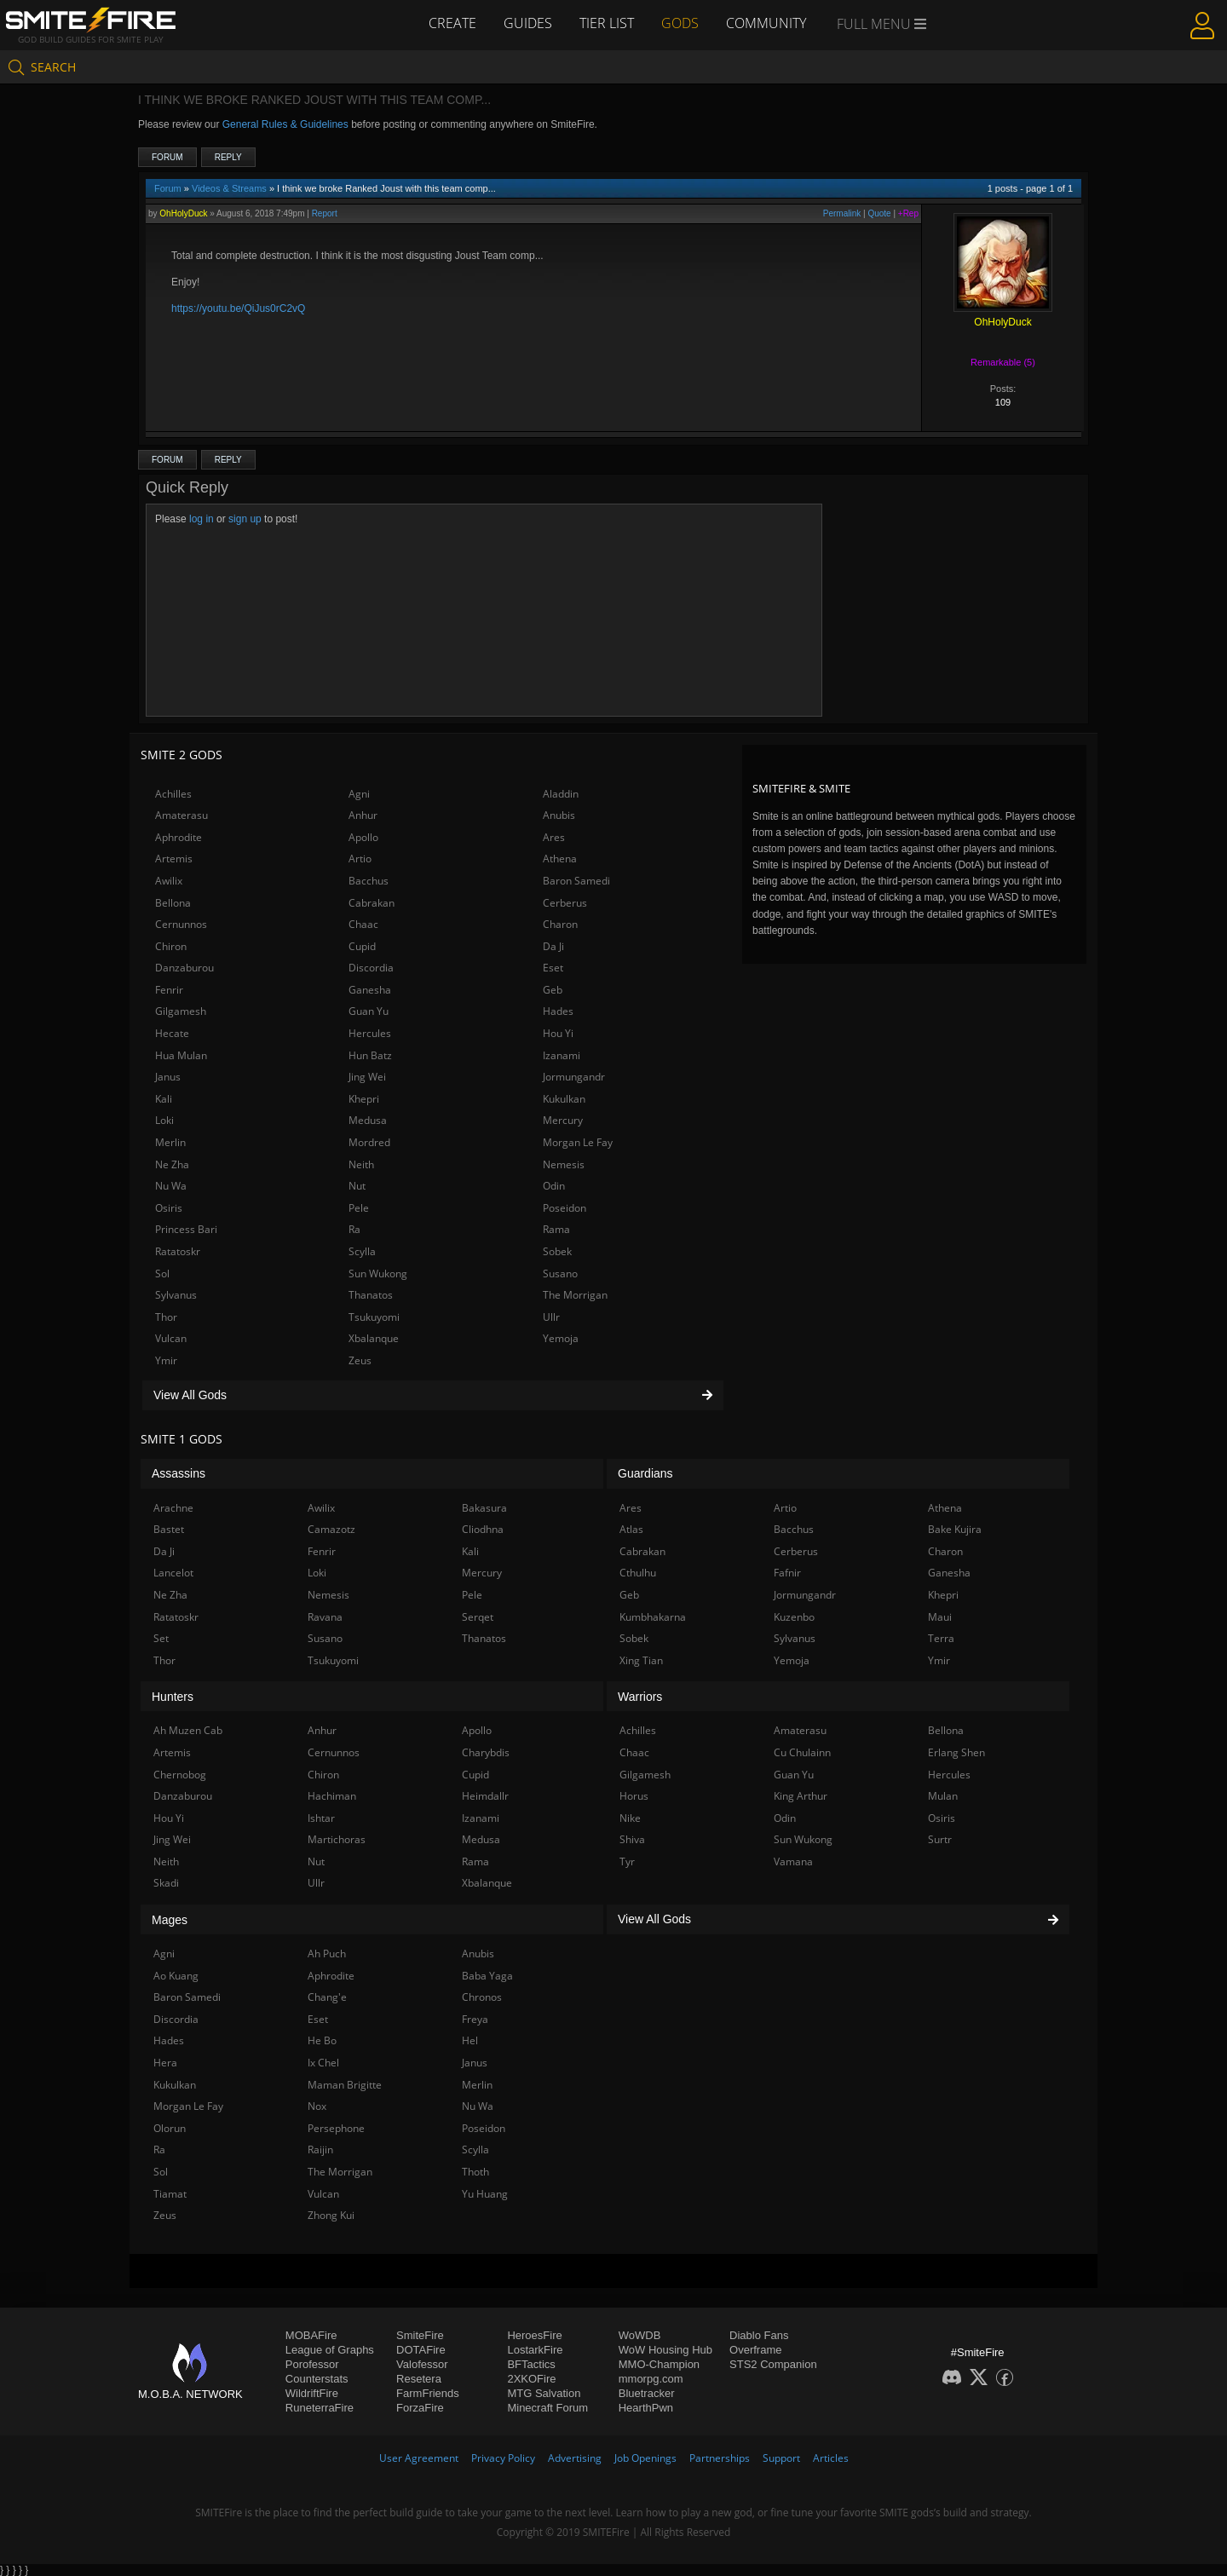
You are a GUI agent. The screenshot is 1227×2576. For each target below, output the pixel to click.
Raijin (320, 2149)
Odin (554, 1186)
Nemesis (564, 1164)
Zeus (360, 1360)
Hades (558, 1011)
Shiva (632, 1839)
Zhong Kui (331, 2215)
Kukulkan (564, 1099)
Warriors (640, 1696)
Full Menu (881, 23)
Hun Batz (370, 1055)
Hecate (172, 1033)
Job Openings (645, 2458)
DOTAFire (421, 2349)
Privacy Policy (503, 2458)
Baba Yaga (487, 1975)
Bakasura (484, 1508)
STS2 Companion (773, 2364)
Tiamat (170, 2194)
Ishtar (321, 1818)
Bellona (173, 903)
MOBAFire (311, 2335)
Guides (528, 23)
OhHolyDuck (183, 213)
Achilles (173, 794)
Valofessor (421, 2364)
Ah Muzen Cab (187, 1730)
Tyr (627, 1861)
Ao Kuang (176, 1975)
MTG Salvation (543, 2393)
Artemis (174, 858)
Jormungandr (574, 1076)
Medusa (368, 1120)
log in (201, 519)
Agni (359, 794)
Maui (940, 1617)
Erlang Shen (956, 1752)
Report (324, 213)
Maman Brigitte (345, 2085)
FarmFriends (427, 2393)
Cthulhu (637, 1572)
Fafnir (787, 1572)
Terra (941, 1638)
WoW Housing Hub (665, 2349)
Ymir (166, 1360)
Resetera (418, 2378)
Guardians (645, 1473)
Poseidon (564, 1208)
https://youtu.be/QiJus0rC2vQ (238, 308)
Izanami (561, 1055)
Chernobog (179, 1774)
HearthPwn (646, 2407)
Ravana (325, 1617)
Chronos (482, 1997)
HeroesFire (534, 2335)
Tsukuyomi (374, 1317)
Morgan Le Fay (578, 1142)
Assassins (178, 1473)
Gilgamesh (180, 1011)
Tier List (606, 23)
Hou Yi (558, 1033)
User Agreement (418, 2458)
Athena (560, 858)
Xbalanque (374, 1338)
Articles (831, 2458)
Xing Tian (641, 1660)
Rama (556, 1229)
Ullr (551, 1317)
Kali (163, 1099)
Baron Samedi (576, 880)
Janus (168, 1076)
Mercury (563, 1120)
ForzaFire (420, 2407)
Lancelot (173, 1572)
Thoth (475, 2171)
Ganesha (370, 990)
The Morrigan (575, 1295)
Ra (354, 1229)
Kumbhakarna (652, 1617)
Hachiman (332, 1796)
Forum (167, 157)
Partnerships (719, 2458)
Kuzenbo (794, 1617)
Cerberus (565, 903)
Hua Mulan (181, 1055)
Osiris (168, 1208)
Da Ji (553, 946)
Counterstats (317, 2378)
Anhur (363, 815)
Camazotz (331, 1529)
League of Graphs (329, 2349)
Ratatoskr (177, 1251)
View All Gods (432, 1395)
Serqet (477, 1617)
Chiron (171, 946)
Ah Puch (327, 1953)
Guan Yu (369, 1011)
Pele (359, 1208)
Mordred (369, 1142)
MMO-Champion (659, 2364)
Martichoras (337, 1839)
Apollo (363, 837)
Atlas (631, 1529)
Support (781, 2458)
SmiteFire (420, 2335)
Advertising (575, 2458)
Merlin (170, 1142)
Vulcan (171, 1338)
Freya (475, 2019)
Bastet (168, 1529)
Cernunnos (181, 924)
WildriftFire (311, 2393)
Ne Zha (172, 1164)
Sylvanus (176, 1295)
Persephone (336, 2128)
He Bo (322, 2040)
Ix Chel (323, 2062)
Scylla (362, 1251)
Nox (317, 2106)
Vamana (793, 1861)
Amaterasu (181, 815)
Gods (680, 23)
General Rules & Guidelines (285, 124)
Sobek (557, 1251)
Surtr (940, 1839)
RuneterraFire (319, 2407)
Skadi (166, 1883)
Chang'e (327, 1997)
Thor (166, 1317)
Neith (361, 1164)
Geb (552, 990)
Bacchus (369, 880)
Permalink (842, 213)
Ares (554, 837)
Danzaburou (184, 967)
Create (452, 23)
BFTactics (531, 2364)
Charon (560, 924)
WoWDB (640, 2335)
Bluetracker (647, 2393)
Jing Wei (367, 1076)
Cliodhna (483, 1529)
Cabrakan (372, 903)
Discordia (371, 967)
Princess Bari (186, 1229)
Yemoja (561, 1338)
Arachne (173, 1508)
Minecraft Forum (547, 2407)
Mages (169, 1920)
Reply (228, 157)
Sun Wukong (378, 1273)
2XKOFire (531, 2378)
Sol (162, 1273)
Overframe (755, 2349)
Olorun (169, 2128)
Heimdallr (485, 1796)
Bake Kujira (955, 1529)
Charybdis (486, 1752)
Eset (553, 967)
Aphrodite (178, 837)
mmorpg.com (651, 2378)
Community (766, 23)
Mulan (943, 1796)
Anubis (559, 815)
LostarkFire (534, 2349)
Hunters (172, 1696)
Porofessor (312, 2364)
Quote (878, 213)
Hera (165, 2062)
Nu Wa (171, 1186)
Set (161, 1638)
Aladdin (561, 794)
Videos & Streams (229, 188)
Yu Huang (485, 2194)
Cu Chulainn (802, 1752)
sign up (245, 519)
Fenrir (169, 990)
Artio (360, 858)
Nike (630, 1818)
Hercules (370, 1033)
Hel (470, 2040)
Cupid (362, 946)
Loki (164, 1120)
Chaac (363, 924)
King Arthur (800, 1796)
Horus (633, 1796)
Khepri (364, 1099)
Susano (560, 1273)
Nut (357, 1186)
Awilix (168, 880)
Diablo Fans (758, 2335)
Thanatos (371, 1295)
